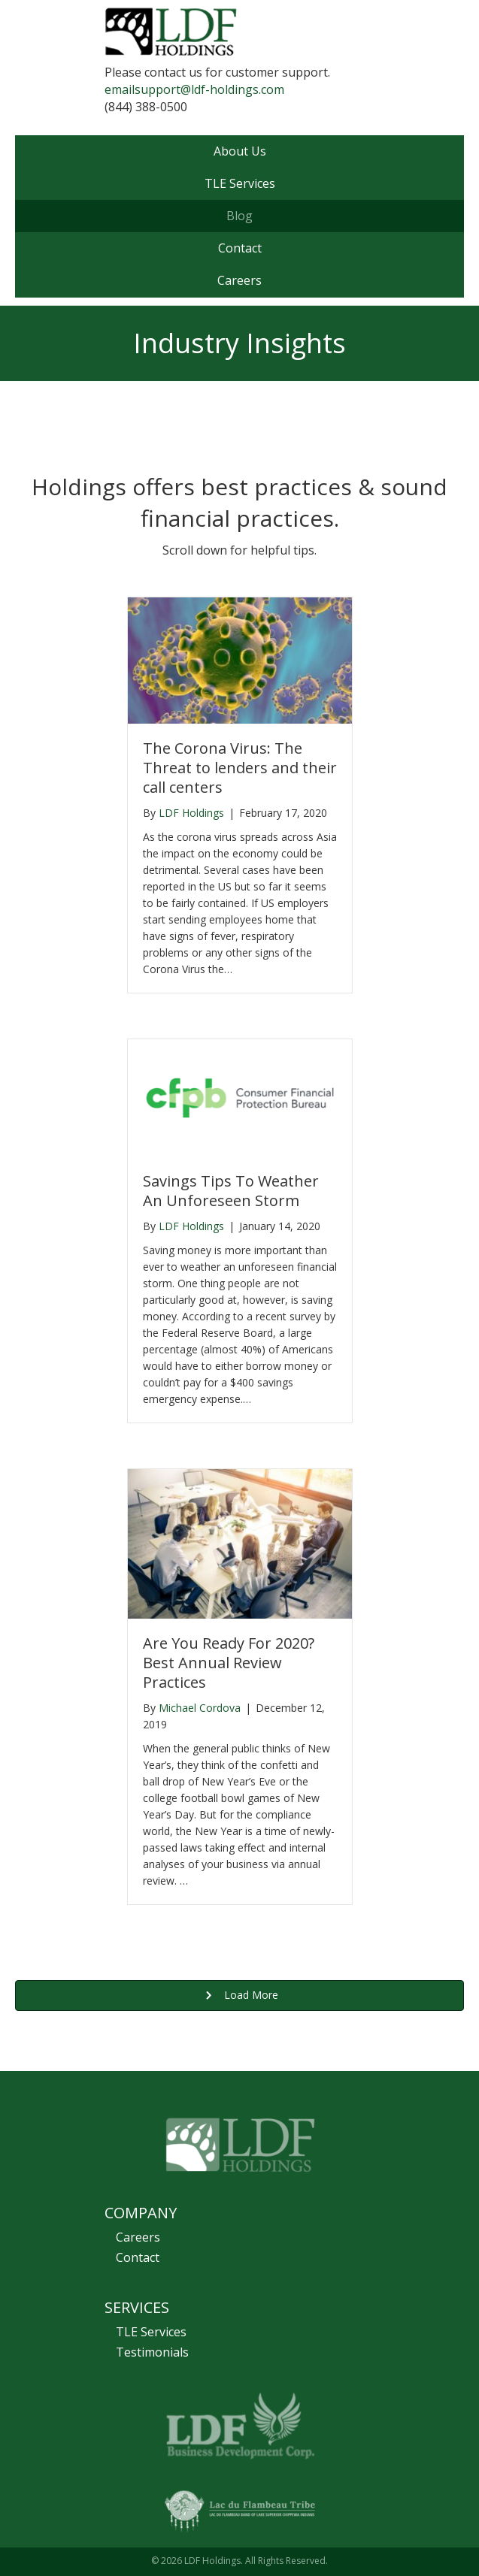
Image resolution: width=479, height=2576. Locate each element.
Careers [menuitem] (138, 2237)
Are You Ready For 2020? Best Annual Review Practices (228, 1662)
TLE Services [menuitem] (151, 2332)
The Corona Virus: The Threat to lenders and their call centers (240, 767)
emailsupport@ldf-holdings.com (194, 89)
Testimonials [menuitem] (152, 2352)
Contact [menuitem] (137, 2257)
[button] (239, 1995)
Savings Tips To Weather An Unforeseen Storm (231, 1191)
